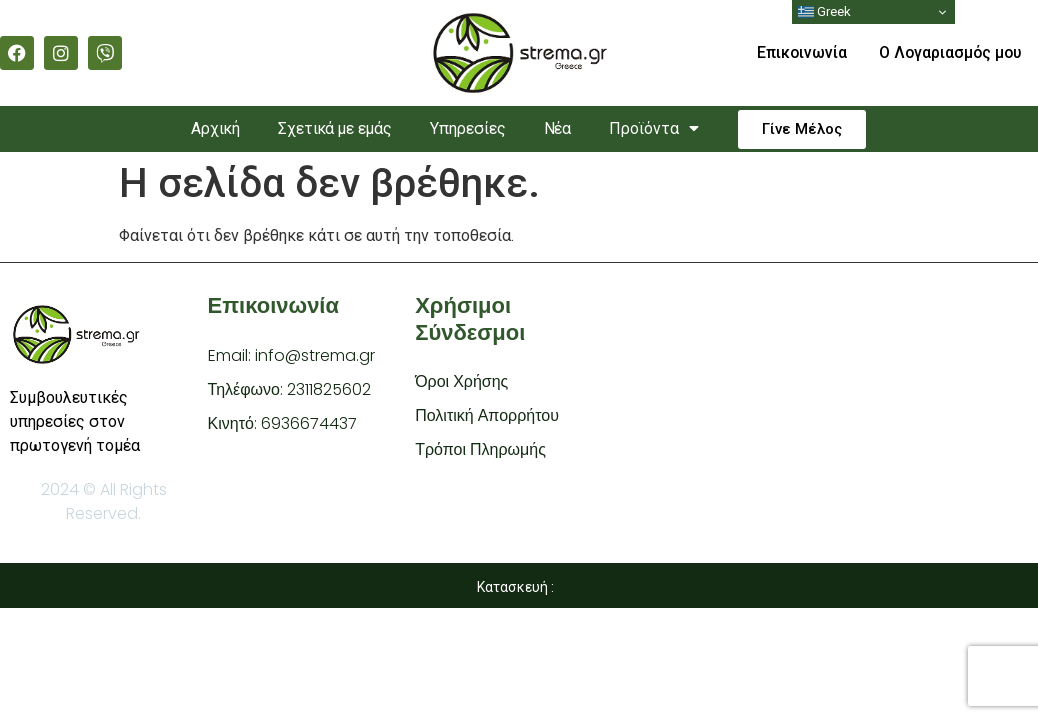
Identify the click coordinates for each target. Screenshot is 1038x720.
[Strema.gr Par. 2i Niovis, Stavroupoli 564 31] (830, 418)
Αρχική (209, 128)
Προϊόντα (661, 129)
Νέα (562, 128)
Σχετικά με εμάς (333, 128)
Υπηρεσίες (470, 128)
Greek (824, 12)
